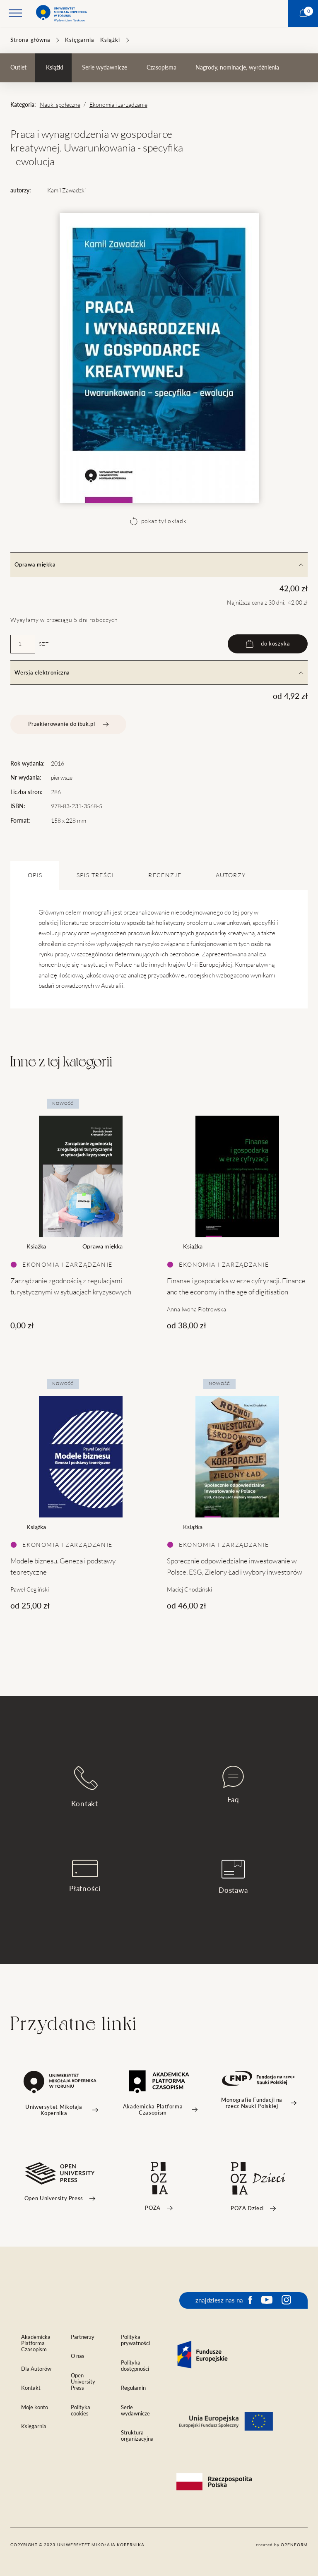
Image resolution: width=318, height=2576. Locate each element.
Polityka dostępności (135, 2366)
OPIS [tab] (35, 875)
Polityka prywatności (135, 2340)
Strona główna (30, 40)
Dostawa (233, 1877)
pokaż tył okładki (159, 521)
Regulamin (133, 2388)
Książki (110, 40)
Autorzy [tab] (231, 875)
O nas (77, 2356)
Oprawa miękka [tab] (158, 565)
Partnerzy (82, 2337)
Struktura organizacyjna (137, 2436)
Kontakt (84, 1787)
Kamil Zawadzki (66, 190)
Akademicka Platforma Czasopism (36, 2343)
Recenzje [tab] (164, 875)
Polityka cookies (80, 2410)
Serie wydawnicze (104, 67)
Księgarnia (79, 40)
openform (294, 2544)
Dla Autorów (36, 2369)
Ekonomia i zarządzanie (118, 104)
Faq (233, 1785)
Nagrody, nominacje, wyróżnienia (237, 67)
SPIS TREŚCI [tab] (95, 875)
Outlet (18, 67)
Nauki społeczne (60, 104)
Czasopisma (161, 67)
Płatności (85, 1876)
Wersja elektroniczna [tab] (158, 673)
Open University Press (83, 2381)
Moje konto (34, 2407)
